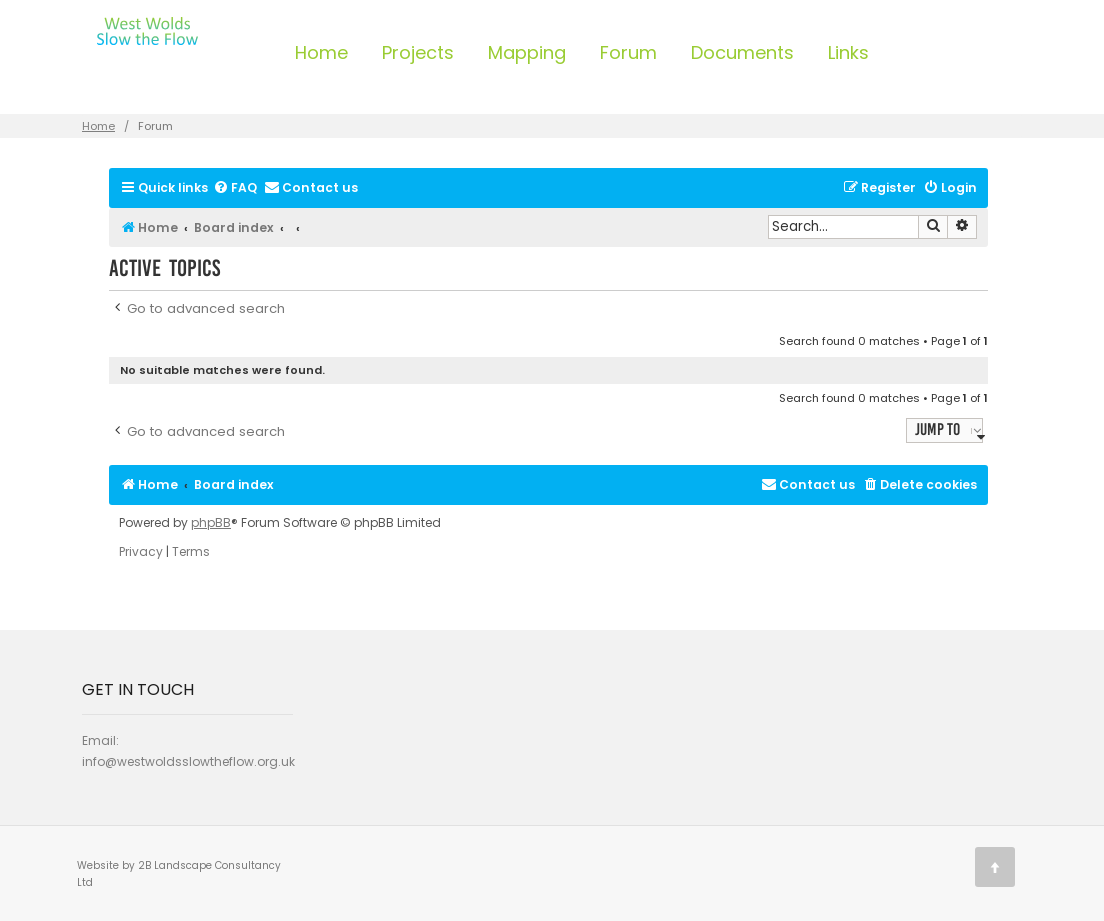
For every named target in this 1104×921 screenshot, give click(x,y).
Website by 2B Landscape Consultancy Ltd (179, 874)
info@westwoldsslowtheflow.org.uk (188, 761)
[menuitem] (235, 188)
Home (321, 52)
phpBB (211, 523)
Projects (418, 52)
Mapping (527, 52)
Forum (628, 52)
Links (848, 52)
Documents (742, 52)
